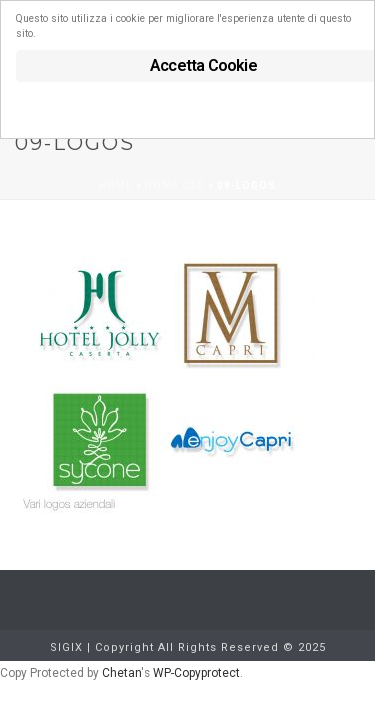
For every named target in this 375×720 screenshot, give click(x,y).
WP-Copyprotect (196, 673)
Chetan (121, 673)
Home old (175, 185)
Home (116, 185)
